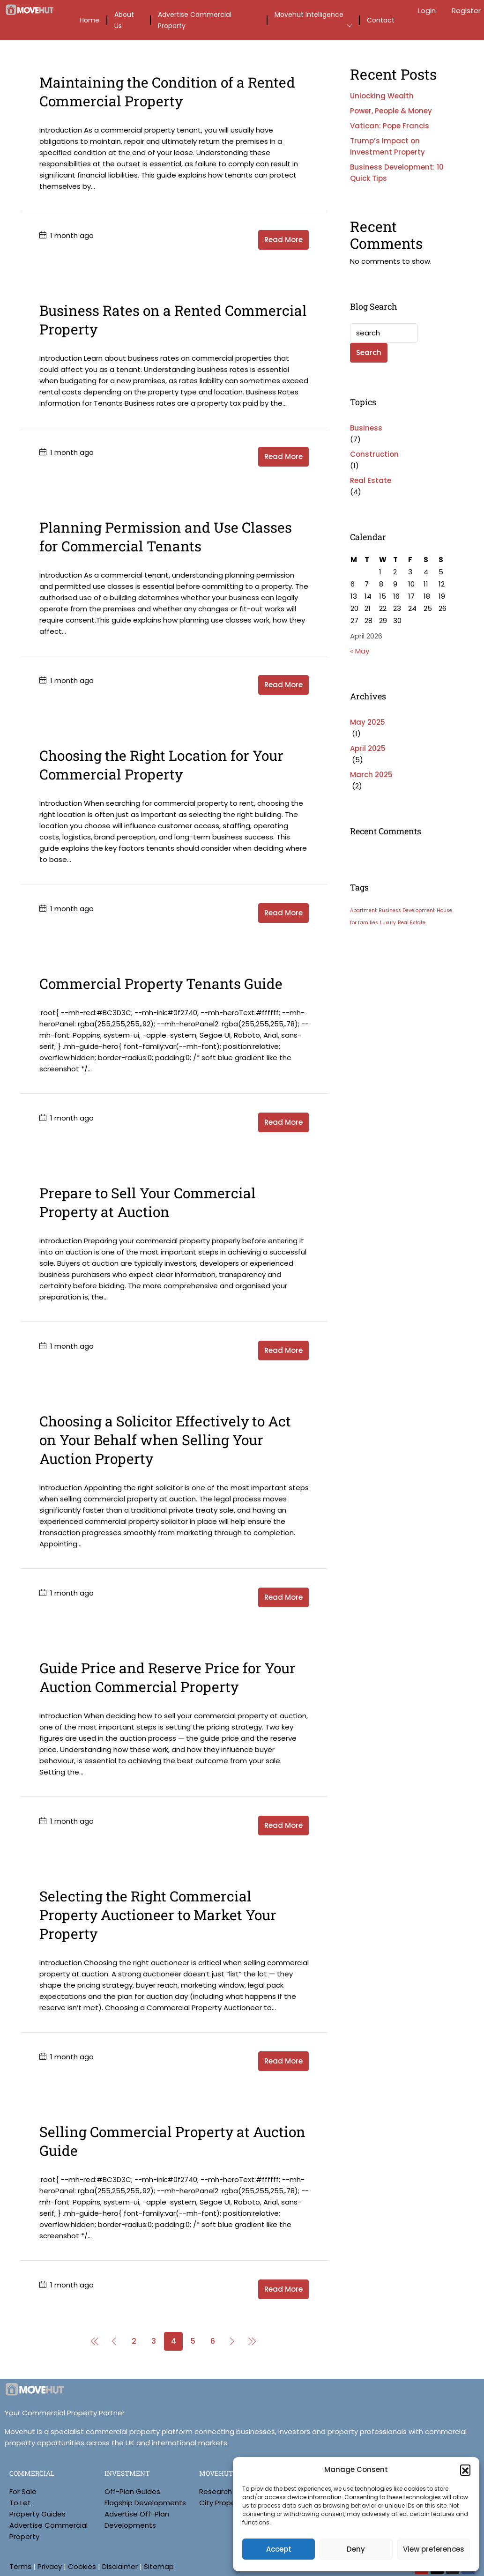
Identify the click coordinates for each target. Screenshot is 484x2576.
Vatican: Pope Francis (389, 126)
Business (366, 428)
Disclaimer (120, 2566)
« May (359, 651)
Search (368, 352)
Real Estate (370, 480)
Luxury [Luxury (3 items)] (388, 922)
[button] (465, 2469)
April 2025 (368, 748)
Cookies (82, 2566)
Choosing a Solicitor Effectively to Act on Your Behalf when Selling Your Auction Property (165, 1440)
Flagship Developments (145, 2503)
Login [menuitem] (428, 10)
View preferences (433, 2549)
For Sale (23, 2491)
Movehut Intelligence (309, 14)
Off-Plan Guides (132, 2491)
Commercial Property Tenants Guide (161, 983)
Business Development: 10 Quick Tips (397, 172)
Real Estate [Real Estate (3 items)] (411, 922)
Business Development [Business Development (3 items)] (407, 910)
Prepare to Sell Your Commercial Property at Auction (147, 1202)
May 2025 (367, 722)
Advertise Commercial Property (194, 20)
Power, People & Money (391, 111)
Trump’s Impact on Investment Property (387, 146)
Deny (356, 2549)
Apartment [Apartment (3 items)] (363, 910)
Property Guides (37, 2514)
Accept (278, 2549)
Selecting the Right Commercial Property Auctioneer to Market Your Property (157, 1915)
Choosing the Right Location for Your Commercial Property (161, 764)
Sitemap (159, 2566)
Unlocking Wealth (382, 96)
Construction (374, 454)
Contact (381, 20)
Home (89, 20)
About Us (124, 20)
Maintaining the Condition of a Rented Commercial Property (167, 91)
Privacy (49, 2566)
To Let (20, 2503)
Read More (283, 240)
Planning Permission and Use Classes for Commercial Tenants (165, 536)
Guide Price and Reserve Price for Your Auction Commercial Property (167, 1677)
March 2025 (371, 774)
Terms (20, 2566)
